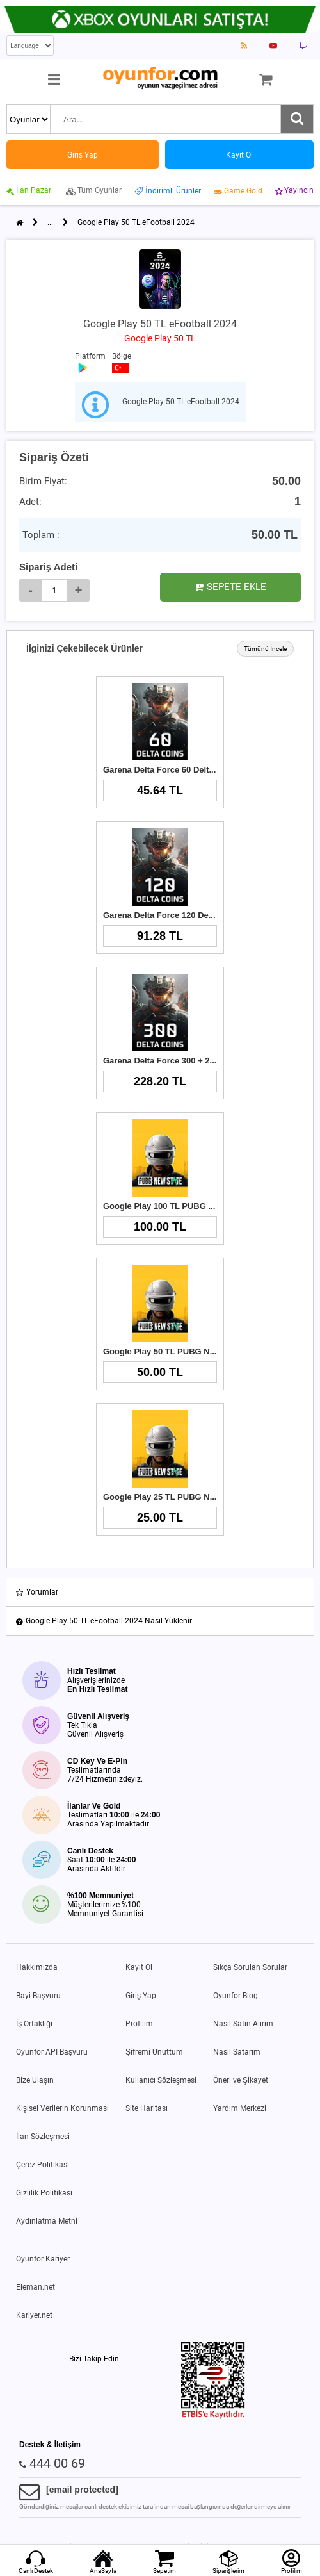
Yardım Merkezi (239, 2108)
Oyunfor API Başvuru (52, 2051)
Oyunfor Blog (235, 1995)
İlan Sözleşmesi (43, 2136)
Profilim (139, 2023)
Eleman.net (35, 2287)
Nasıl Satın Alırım (243, 2023)
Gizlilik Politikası (44, 2192)
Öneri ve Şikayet (240, 2080)
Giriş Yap (140, 1995)
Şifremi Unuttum (154, 2051)
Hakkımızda (37, 1967)
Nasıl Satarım (236, 2051)
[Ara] (297, 119)
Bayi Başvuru (38, 1995)
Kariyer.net (34, 2315)
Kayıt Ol (138, 1967)
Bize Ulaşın (35, 2080)
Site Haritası (146, 2108)
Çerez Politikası (42, 2164)
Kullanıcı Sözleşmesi (160, 2080)
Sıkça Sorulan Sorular (250, 1967)
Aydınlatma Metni (46, 2221)
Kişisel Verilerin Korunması (62, 2108)
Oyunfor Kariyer (43, 2258)
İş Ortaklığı (34, 2023)
